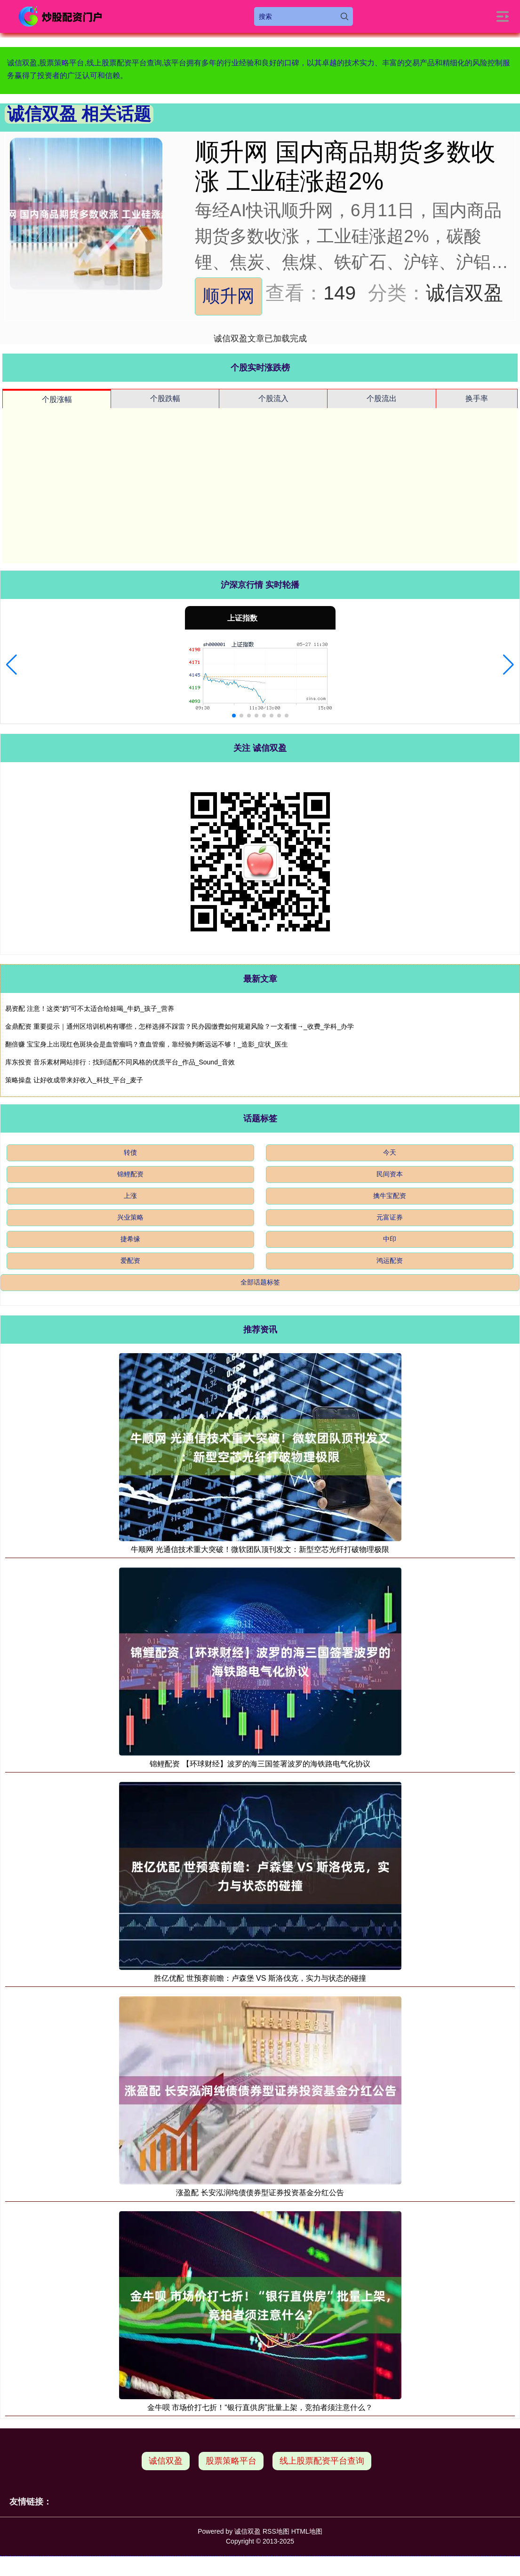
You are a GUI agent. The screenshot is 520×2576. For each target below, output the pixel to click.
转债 (130, 1152)
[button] (11, 664)
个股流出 (382, 398)
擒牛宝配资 (389, 1195)
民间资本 (389, 1174)
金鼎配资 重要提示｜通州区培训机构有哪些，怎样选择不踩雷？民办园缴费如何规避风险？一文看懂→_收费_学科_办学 (179, 1026)
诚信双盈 (166, 2461)
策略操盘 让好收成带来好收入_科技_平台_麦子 (74, 1080)
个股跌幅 (165, 398)
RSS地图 (276, 2531)
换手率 (476, 398)
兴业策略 (130, 1217)
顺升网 (228, 296)
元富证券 (389, 1217)
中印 (389, 1239)
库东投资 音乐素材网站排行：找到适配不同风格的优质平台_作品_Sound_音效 (120, 1062)
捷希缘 (130, 1239)
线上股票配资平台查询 (322, 2461)
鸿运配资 (389, 1260)
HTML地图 (306, 2531)
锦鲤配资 (130, 1174)
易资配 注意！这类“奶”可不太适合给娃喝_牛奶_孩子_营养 (89, 1008)
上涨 (130, 1195)
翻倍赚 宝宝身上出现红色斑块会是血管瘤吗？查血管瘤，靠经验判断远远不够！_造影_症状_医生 (146, 1044)
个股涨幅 (57, 399)
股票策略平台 (231, 2461)
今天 (389, 1152)
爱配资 (130, 1260)
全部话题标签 (260, 1282)
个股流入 (273, 398)
